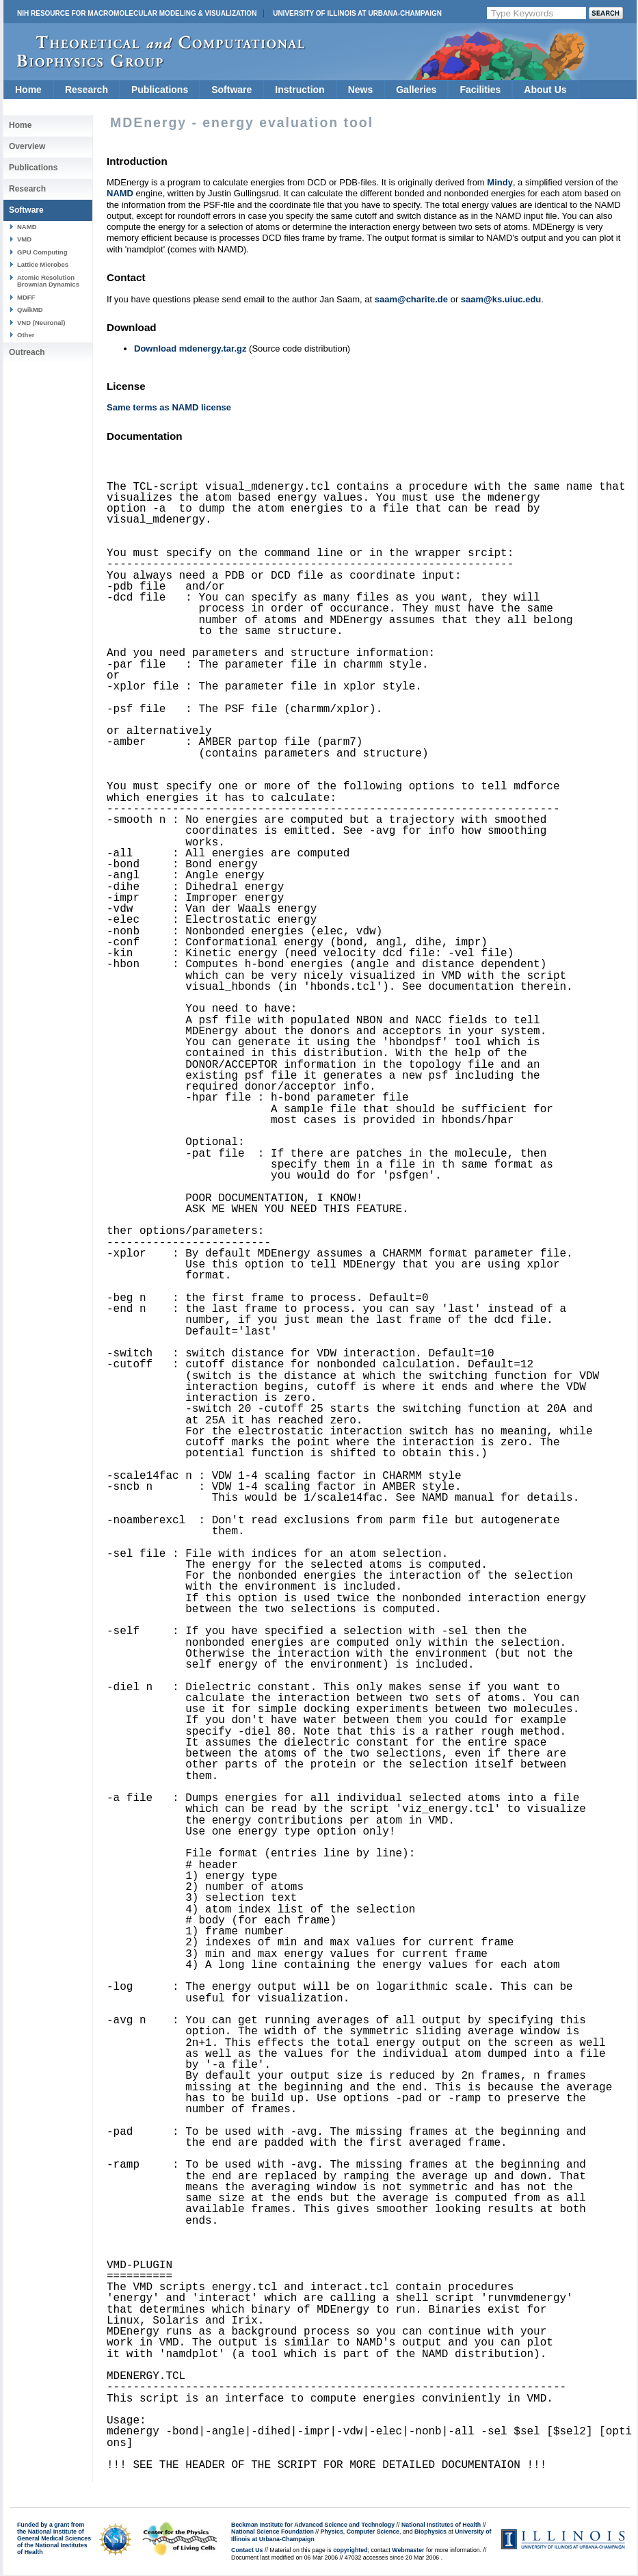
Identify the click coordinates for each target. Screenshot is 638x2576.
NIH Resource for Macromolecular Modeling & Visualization (136, 13)
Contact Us (247, 2550)
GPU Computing (42, 252)
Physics (332, 2531)
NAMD (27, 227)
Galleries (416, 89)
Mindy (500, 182)
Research (86, 89)
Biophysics (430, 2531)
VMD (24, 239)
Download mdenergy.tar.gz (190, 348)
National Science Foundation (272, 2531)
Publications (159, 89)
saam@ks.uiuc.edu (501, 299)
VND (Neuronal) (41, 322)
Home (28, 89)
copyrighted (350, 2550)
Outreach (27, 352)
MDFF (26, 297)
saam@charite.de (411, 299)
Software (231, 89)
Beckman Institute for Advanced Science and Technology (313, 2524)
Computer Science (373, 2531)
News (360, 89)
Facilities (480, 89)
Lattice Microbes (42, 264)
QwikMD (30, 309)
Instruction (299, 89)
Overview (27, 146)
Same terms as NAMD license (169, 407)
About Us (545, 89)
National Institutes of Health (441, 2524)
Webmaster (408, 2550)
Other (25, 335)
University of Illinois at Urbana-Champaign (357, 13)
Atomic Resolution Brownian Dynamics (48, 281)
